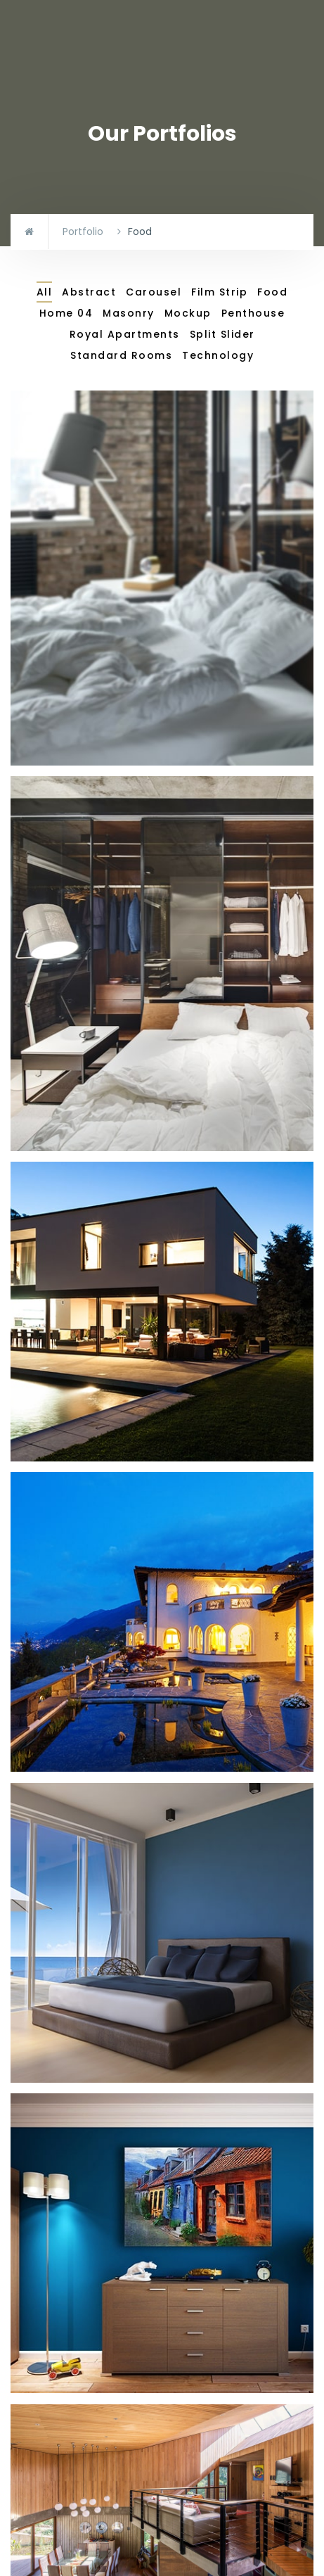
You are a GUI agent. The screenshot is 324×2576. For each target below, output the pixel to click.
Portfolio (83, 231)
